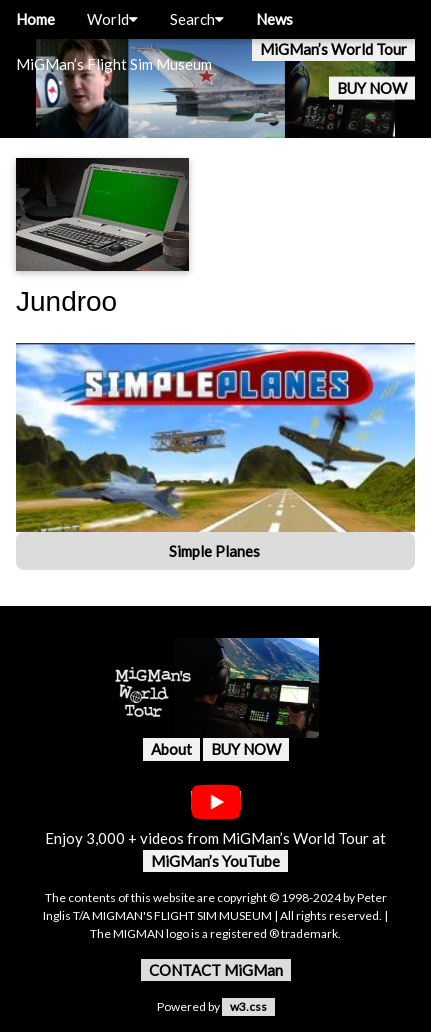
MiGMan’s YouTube (215, 861)
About (171, 749)
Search (197, 19)
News (274, 19)
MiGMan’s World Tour (333, 49)
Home (35, 19)
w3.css (248, 1006)
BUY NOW (372, 88)
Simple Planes (216, 551)
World (112, 19)
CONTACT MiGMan (216, 970)
